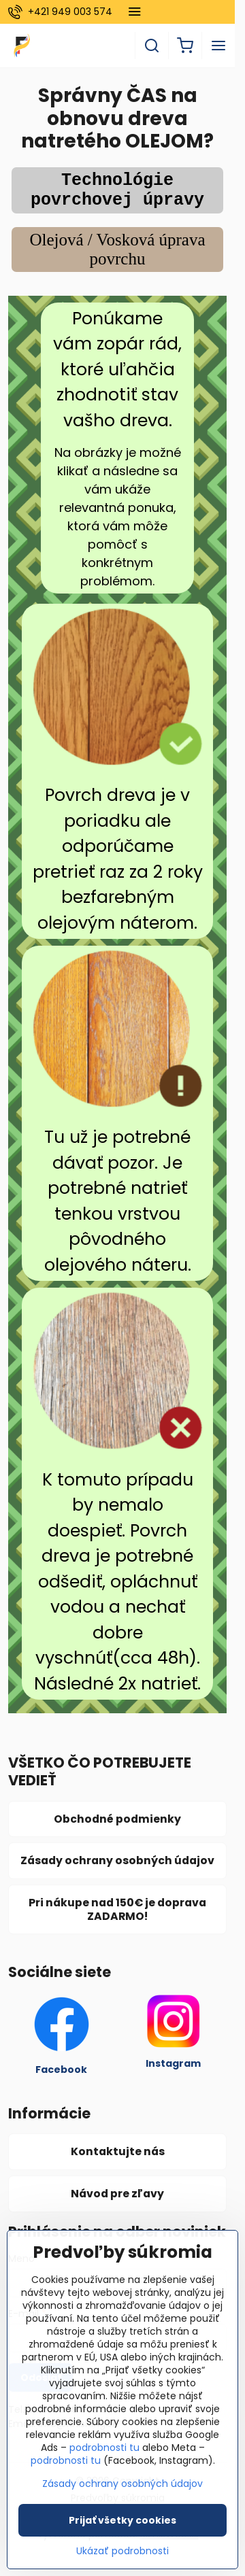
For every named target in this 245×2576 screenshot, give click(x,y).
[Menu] (218, 45)
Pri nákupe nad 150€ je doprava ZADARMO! (117, 1909)
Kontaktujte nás (118, 2151)
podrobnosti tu (104, 2455)
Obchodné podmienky (117, 1819)
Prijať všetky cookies (122, 2528)
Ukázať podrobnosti (122, 2559)
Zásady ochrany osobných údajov (117, 1860)
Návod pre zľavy (117, 2193)
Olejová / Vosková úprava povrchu (117, 249)
